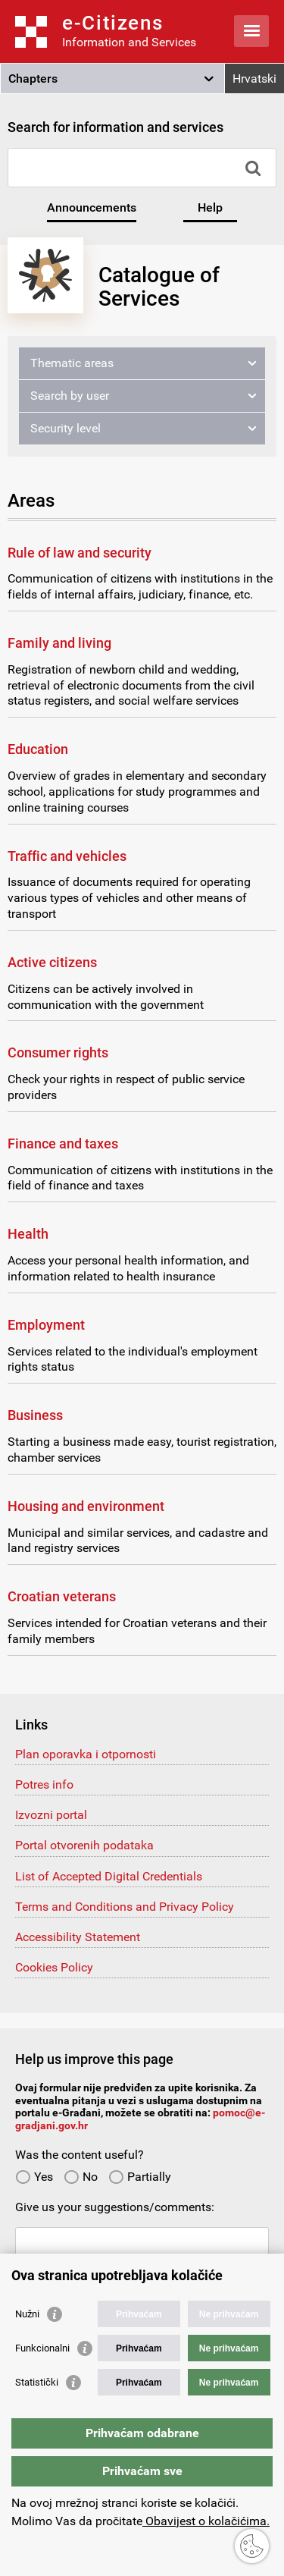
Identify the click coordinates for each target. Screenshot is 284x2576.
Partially (139, 2176)
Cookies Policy (54, 1967)
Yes (34, 2176)
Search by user (69, 395)
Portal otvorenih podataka (84, 1845)
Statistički (36, 2382)
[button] (112, 79)
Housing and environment (86, 1506)
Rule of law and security (79, 553)
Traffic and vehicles (67, 856)
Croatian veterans (62, 1596)
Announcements (91, 207)
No (81, 2176)
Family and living (59, 643)
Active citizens (52, 962)
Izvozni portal (51, 1815)
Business (35, 1415)
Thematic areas (72, 363)
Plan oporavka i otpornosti (85, 1754)
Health (28, 1234)
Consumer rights (58, 1052)
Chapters (33, 78)
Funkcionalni (42, 2348)
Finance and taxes (63, 1143)
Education (38, 749)
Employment (46, 1325)
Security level (65, 428)
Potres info (44, 1784)
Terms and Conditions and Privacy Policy (124, 1906)
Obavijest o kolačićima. (206, 2521)
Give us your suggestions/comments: (114, 2207)
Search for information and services (115, 127)
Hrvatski (254, 78)
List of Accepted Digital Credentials (108, 1876)
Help (210, 207)
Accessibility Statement (77, 1937)
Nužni (27, 2314)
